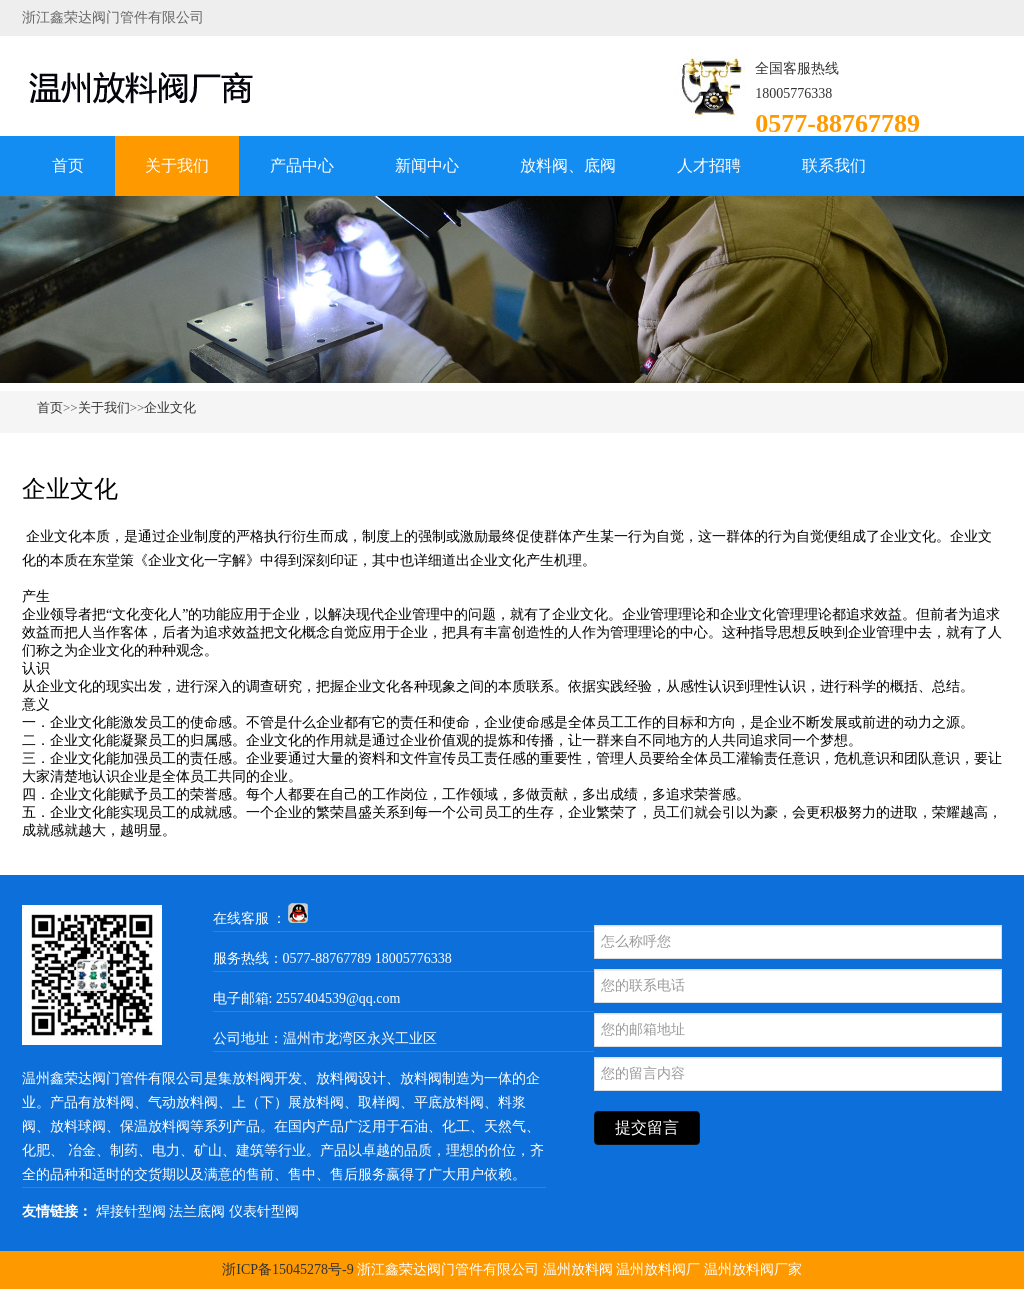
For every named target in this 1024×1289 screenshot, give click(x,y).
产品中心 (302, 165)
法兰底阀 (197, 1211)
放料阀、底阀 (568, 165)
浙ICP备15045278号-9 (287, 1269)
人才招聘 (709, 165)
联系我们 (834, 165)
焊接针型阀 (131, 1211)
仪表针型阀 (264, 1211)
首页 (68, 165)
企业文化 (170, 407)
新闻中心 (427, 165)
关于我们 (177, 165)
